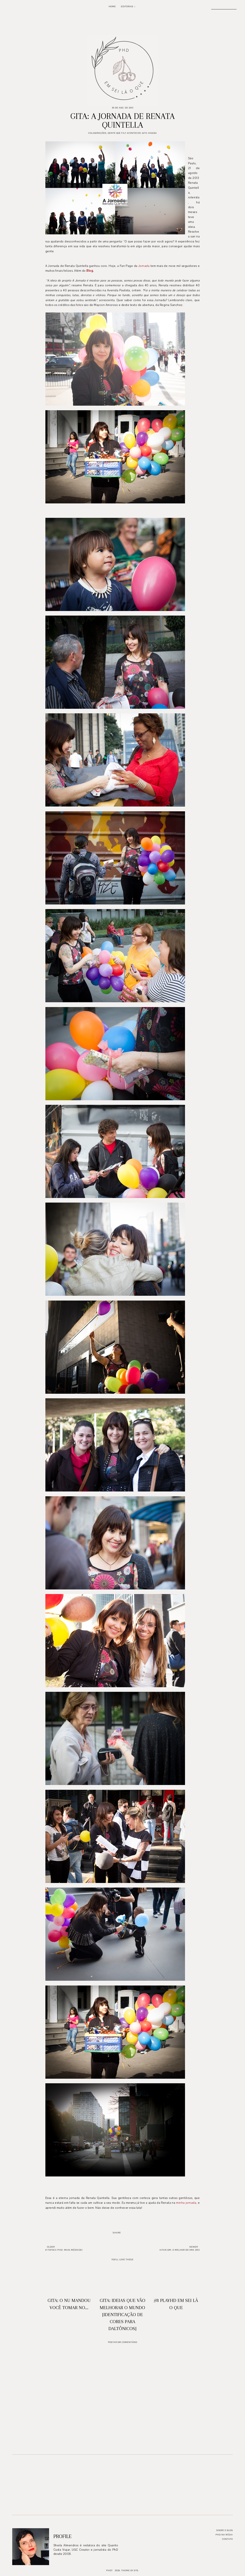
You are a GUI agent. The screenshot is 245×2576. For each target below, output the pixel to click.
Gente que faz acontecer (124, 133)
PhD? (109, 2570)
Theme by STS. (130, 2570)
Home (112, 6)
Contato (227, 2539)
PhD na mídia (224, 2534)
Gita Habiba (149, 133)
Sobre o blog (224, 2530)
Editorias (127, 6)
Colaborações (97, 133)
